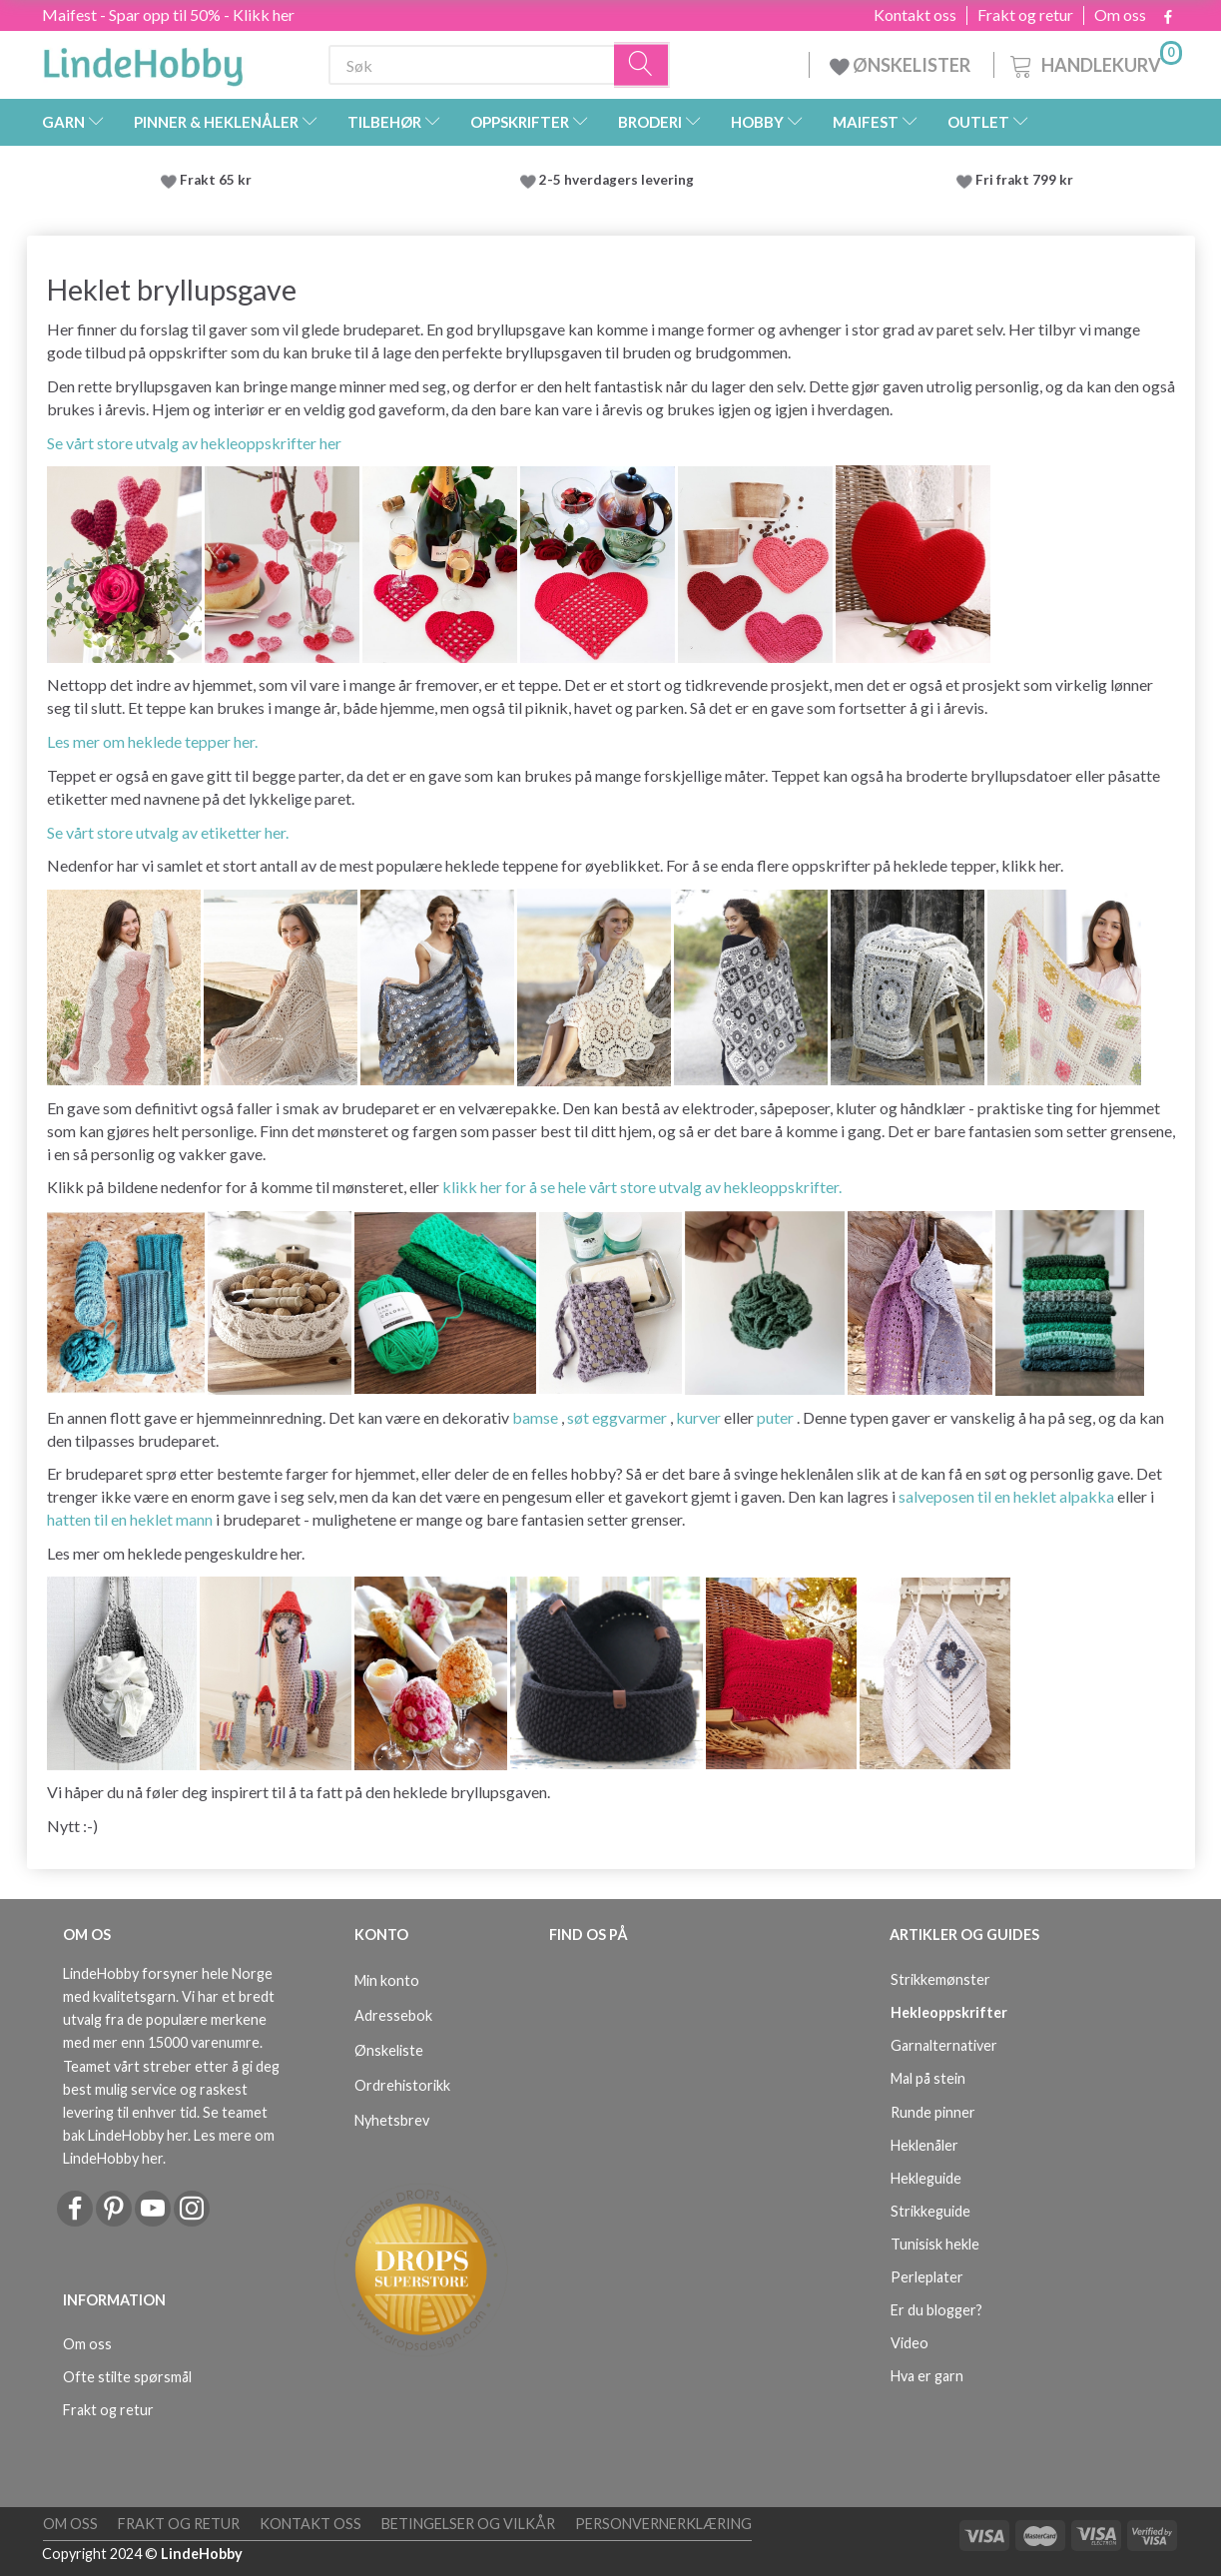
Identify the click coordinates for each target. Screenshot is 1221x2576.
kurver (698, 1417)
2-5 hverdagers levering (619, 180)
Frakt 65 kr (216, 180)
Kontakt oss (915, 15)
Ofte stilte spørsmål (127, 2376)
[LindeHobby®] (143, 61)
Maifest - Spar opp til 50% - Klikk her (168, 14)
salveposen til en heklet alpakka (1006, 1496)
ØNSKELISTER (901, 65)
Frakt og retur (1025, 15)
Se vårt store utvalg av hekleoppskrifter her (194, 442)
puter (775, 1417)
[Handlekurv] (1094, 62)
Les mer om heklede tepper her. (152, 741)
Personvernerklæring (663, 2523)
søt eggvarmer (617, 1417)
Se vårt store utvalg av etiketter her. (168, 832)
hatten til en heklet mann (130, 1519)
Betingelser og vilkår (468, 2523)
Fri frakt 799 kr (1022, 180)
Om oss (1120, 15)
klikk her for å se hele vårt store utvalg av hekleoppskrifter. (642, 1186)
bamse (535, 1417)
